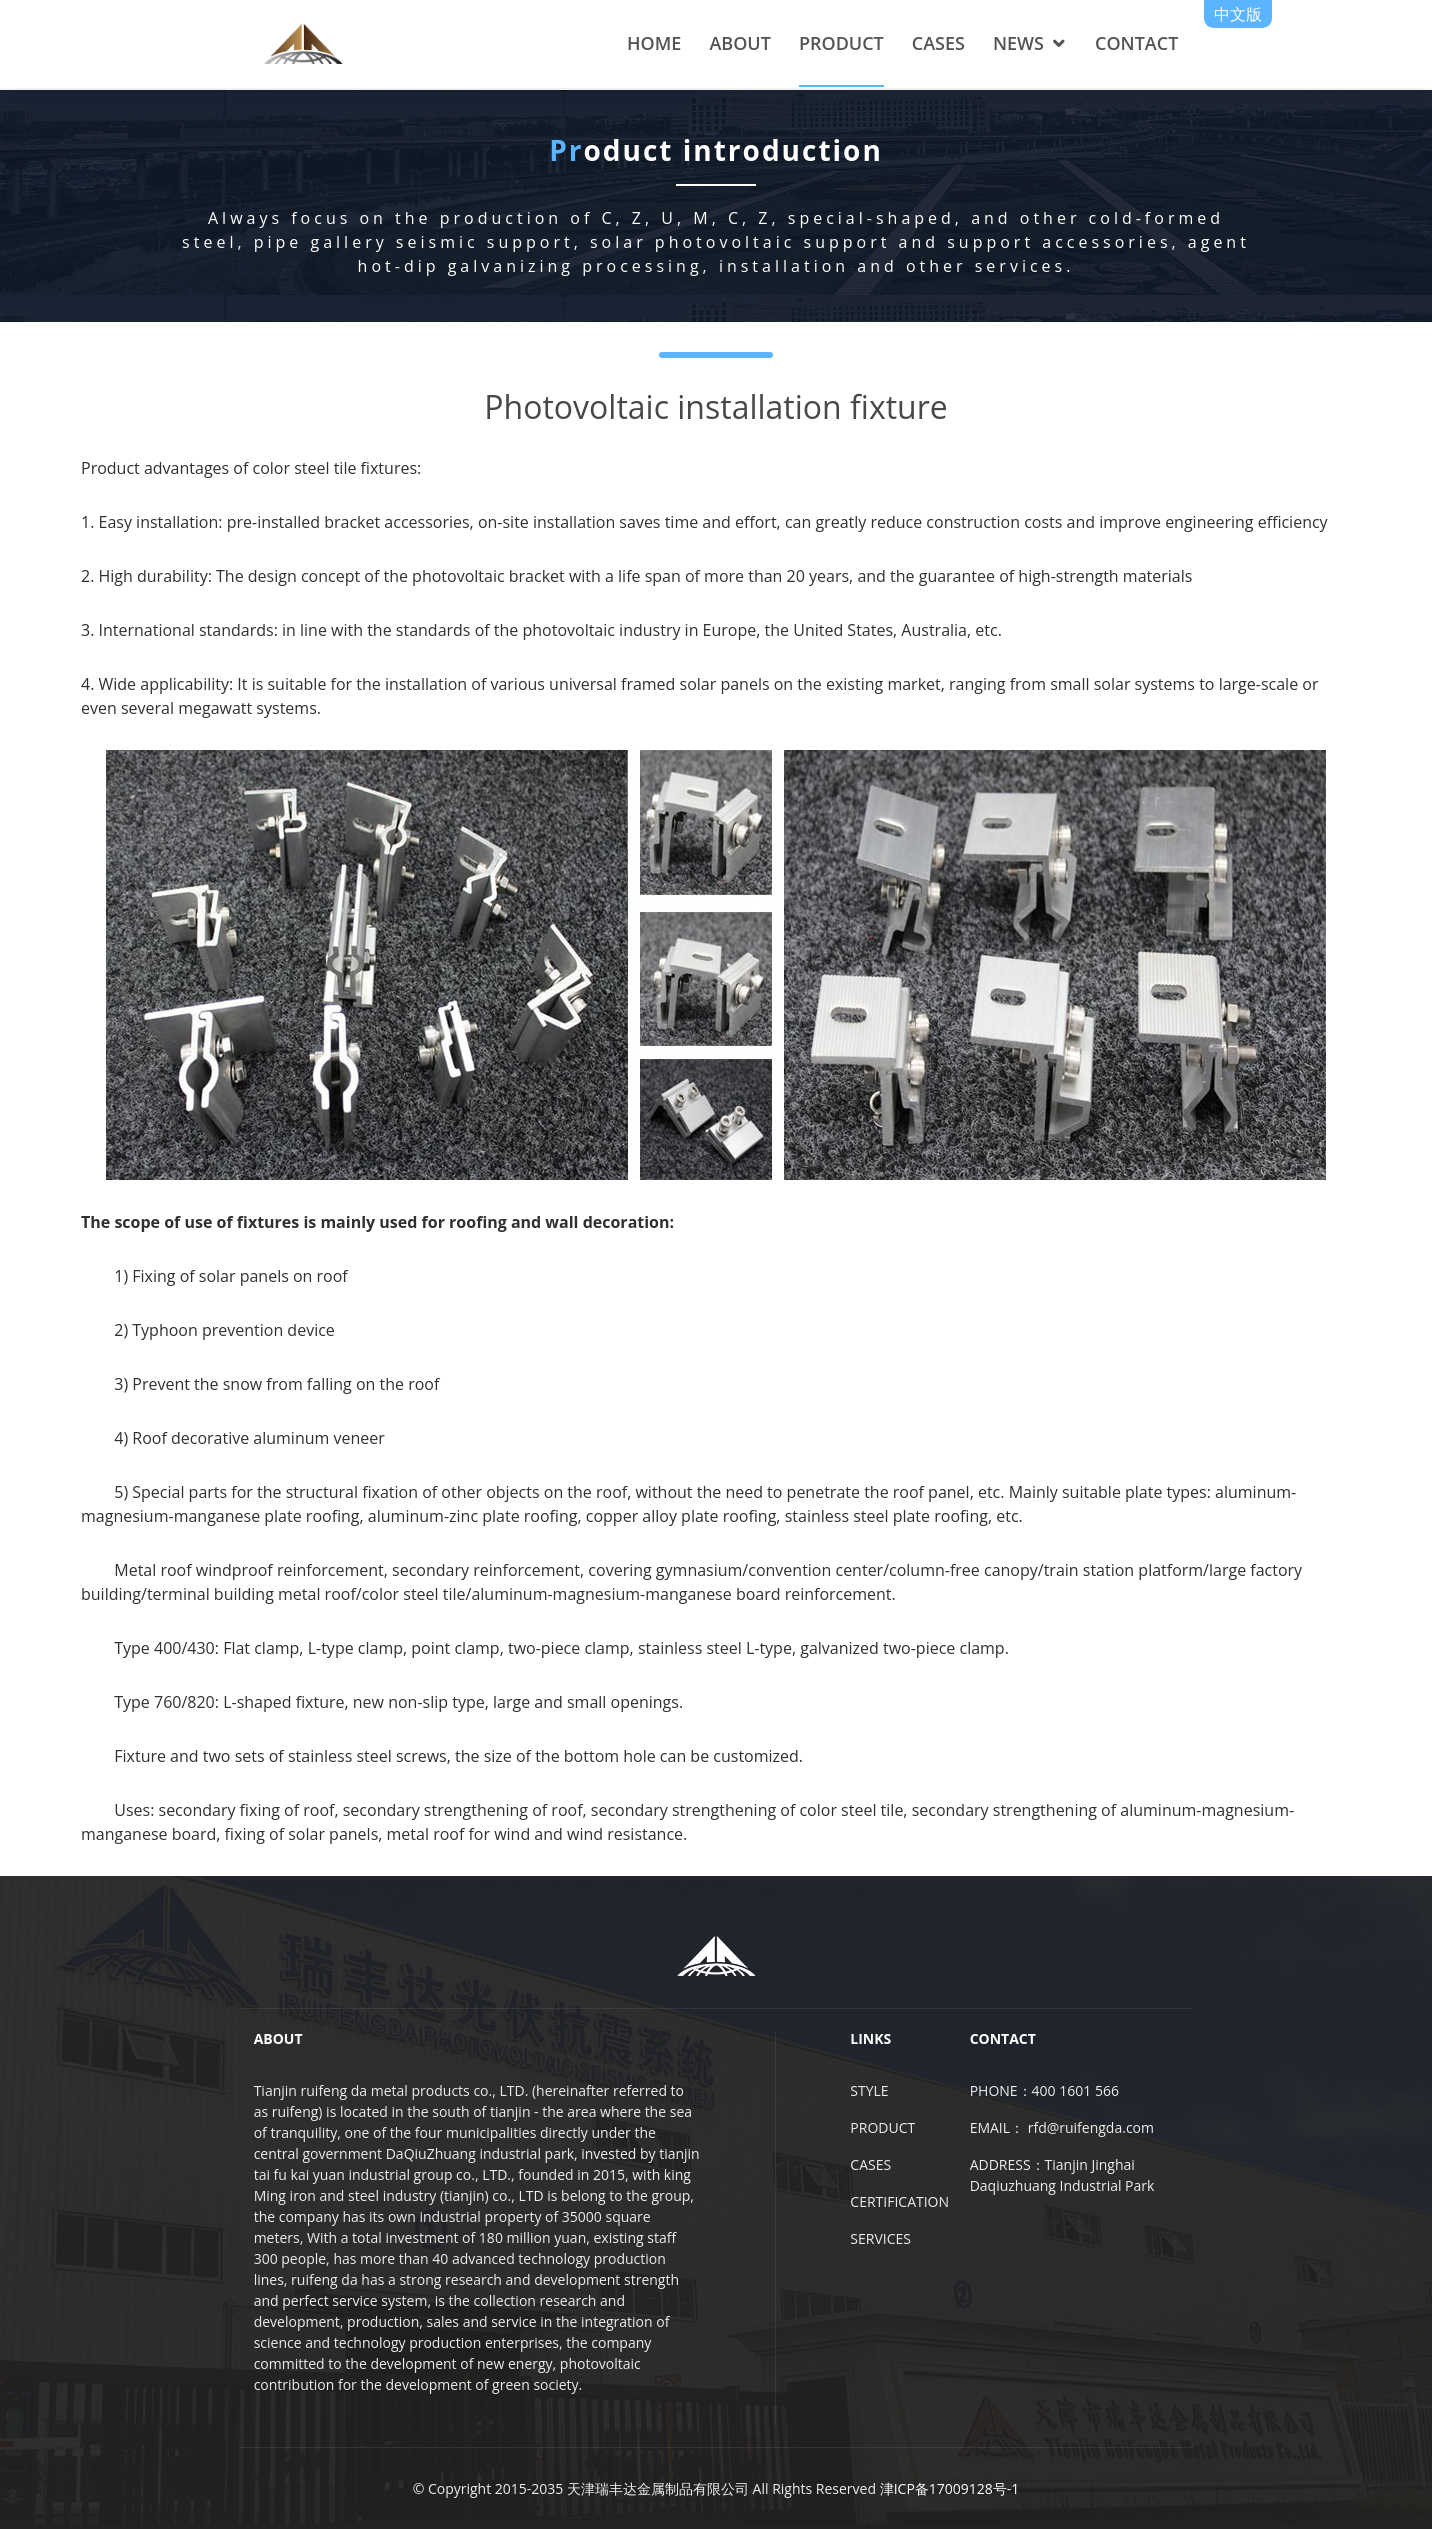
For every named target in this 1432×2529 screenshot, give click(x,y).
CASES (938, 43)
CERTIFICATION (899, 2201)
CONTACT (1136, 43)
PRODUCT (841, 43)
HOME (654, 43)
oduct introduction (716, 160)
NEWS (1018, 43)
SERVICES (880, 2238)
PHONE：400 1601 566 (1044, 2090)
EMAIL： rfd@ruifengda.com (1062, 2127)
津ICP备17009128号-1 (950, 2488)
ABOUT (739, 43)
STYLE (869, 2090)
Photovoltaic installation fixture (715, 405)
